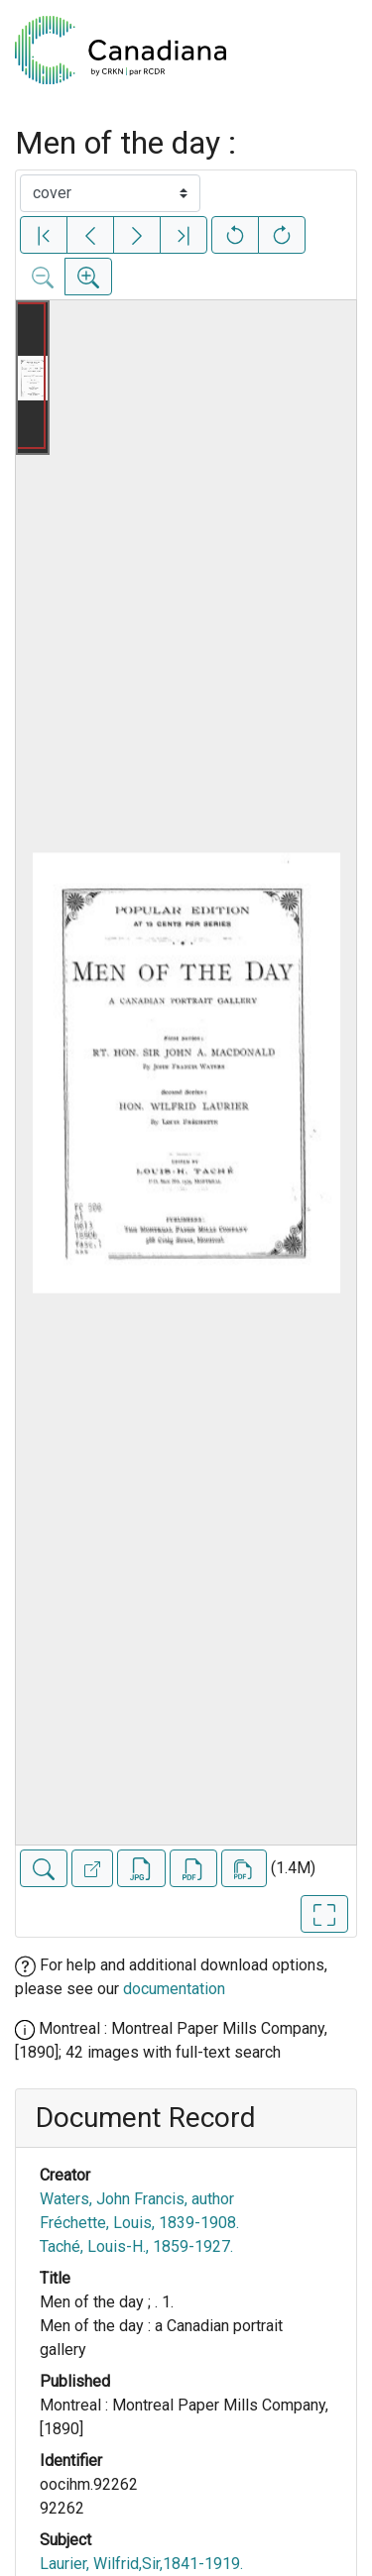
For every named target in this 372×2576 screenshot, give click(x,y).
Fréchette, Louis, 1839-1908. (139, 2222)
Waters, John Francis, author (137, 2198)
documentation (174, 1988)
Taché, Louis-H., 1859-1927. (136, 2246)
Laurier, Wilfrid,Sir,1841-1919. (141, 2563)
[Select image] (110, 193)
